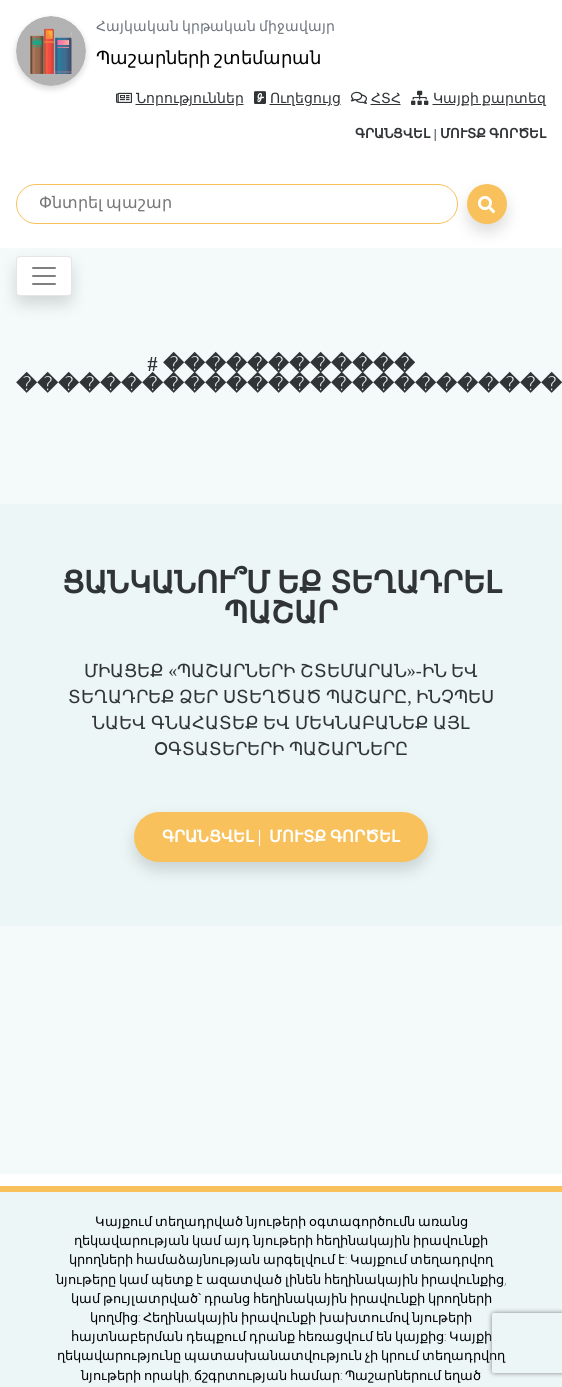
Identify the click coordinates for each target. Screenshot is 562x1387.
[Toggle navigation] (44, 276)
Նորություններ (180, 98)
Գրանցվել (392, 133)
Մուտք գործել (493, 133)
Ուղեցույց (297, 98)
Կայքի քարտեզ (479, 98)
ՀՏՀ (376, 98)
